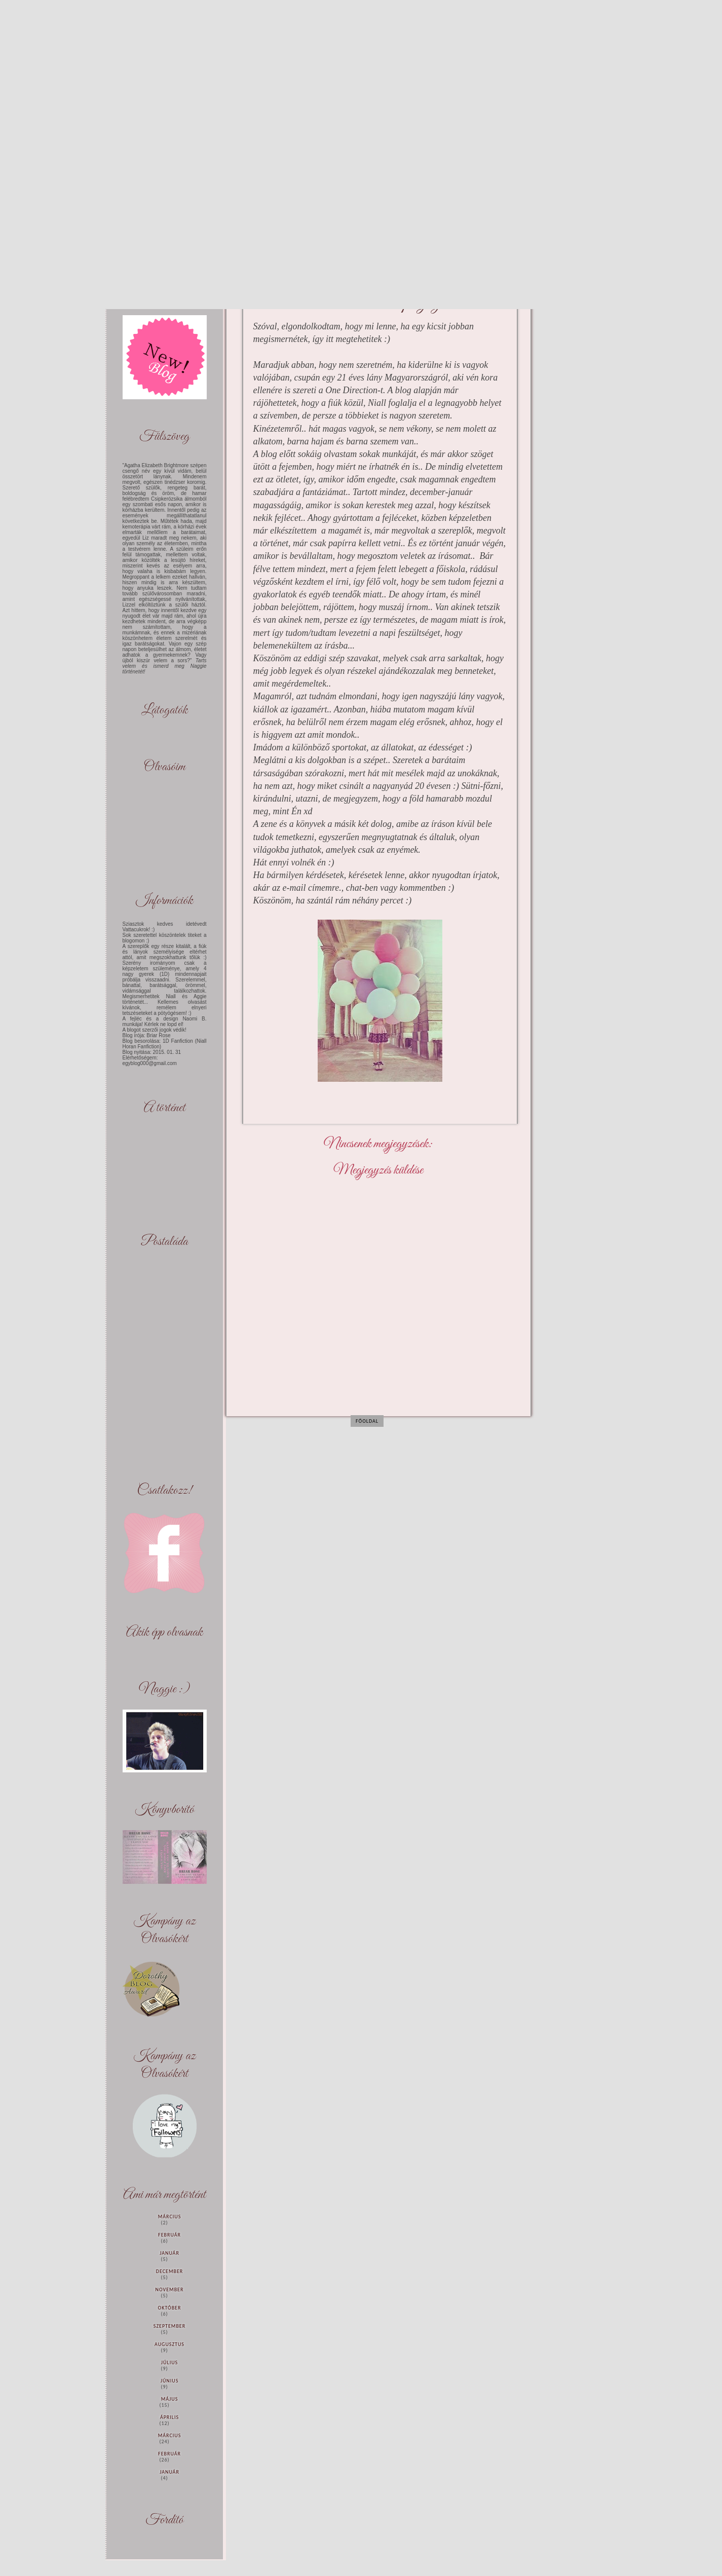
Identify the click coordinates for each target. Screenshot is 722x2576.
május (169, 2399)
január (169, 2253)
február (169, 2234)
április (169, 2417)
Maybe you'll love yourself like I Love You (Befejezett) (28, 26)
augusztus (169, 2344)
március (169, 2216)
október (169, 2307)
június (170, 2380)
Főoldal (367, 1421)
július (169, 2362)
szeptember (169, 2326)
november (170, 2289)
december (169, 2271)
